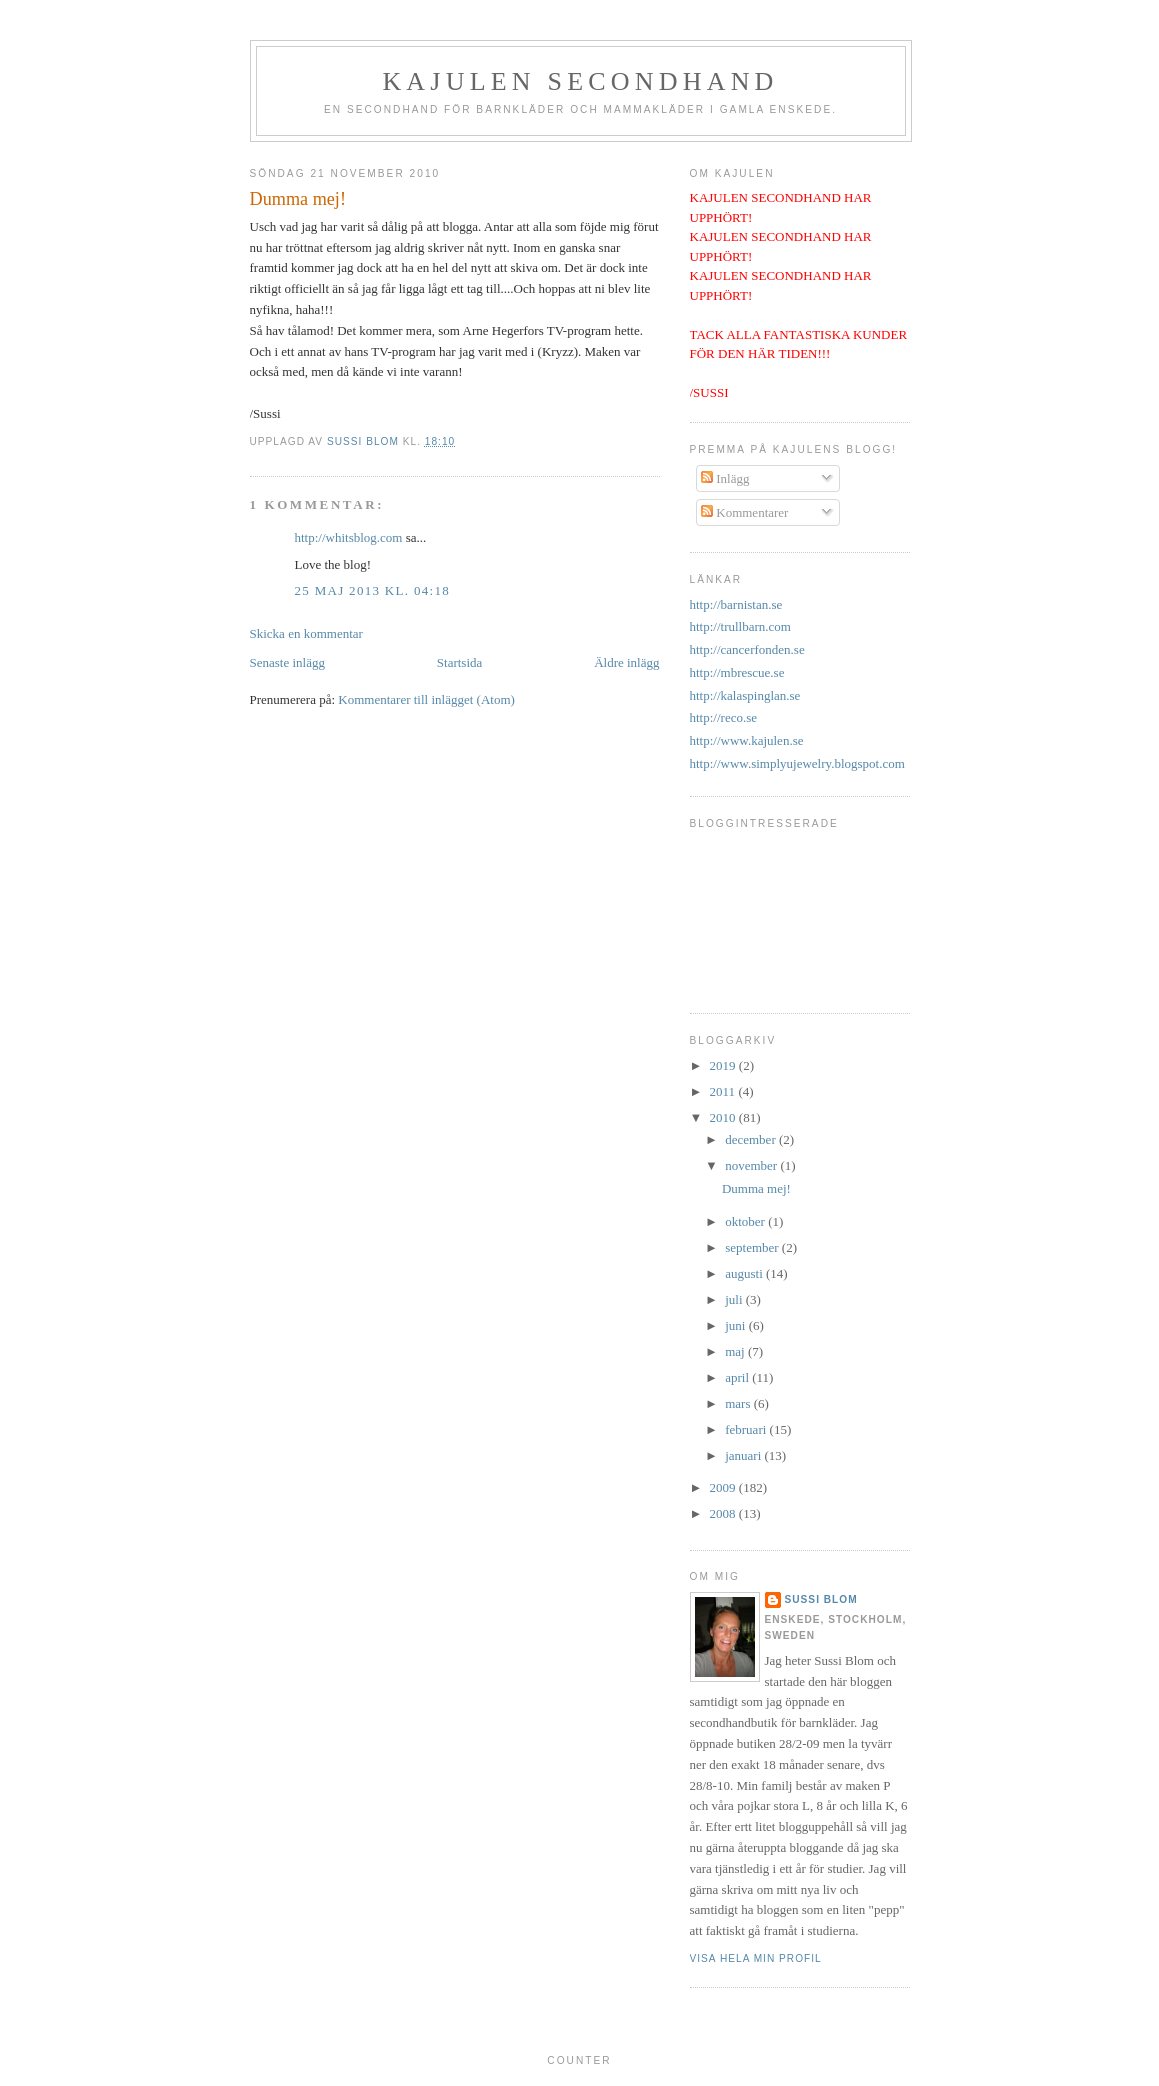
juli (735, 1299)
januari (744, 1455)
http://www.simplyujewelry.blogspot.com (797, 763)
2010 (724, 1117)
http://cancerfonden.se (747, 649)
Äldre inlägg (626, 662)
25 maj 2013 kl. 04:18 (373, 590)
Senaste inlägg (287, 662)
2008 (724, 1513)
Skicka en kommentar (306, 633)
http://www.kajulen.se (747, 740)
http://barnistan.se (736, 604)
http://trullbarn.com (740, 626)
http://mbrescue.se (737, 672)
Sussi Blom (821, 1599)
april (738, 1377)
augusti (745, 1273)
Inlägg (725, 478)
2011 (724, 1091)
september (753, 1247)
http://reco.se (724, 717)
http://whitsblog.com (349, 537)
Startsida (460, 662)
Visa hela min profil (756, 1958)
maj (736, 1351)
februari (747, 1429)
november (752, 1165)
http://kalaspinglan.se (745, 695)
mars (739, 1403)
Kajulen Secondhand (580, 81)
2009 (724, 1487)
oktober (746, 1221)
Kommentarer (744, 512)
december (752, 1139)
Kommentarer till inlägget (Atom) (426, 699)
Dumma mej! (756, 1188)
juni (736, 1325)
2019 (724, 1065)
